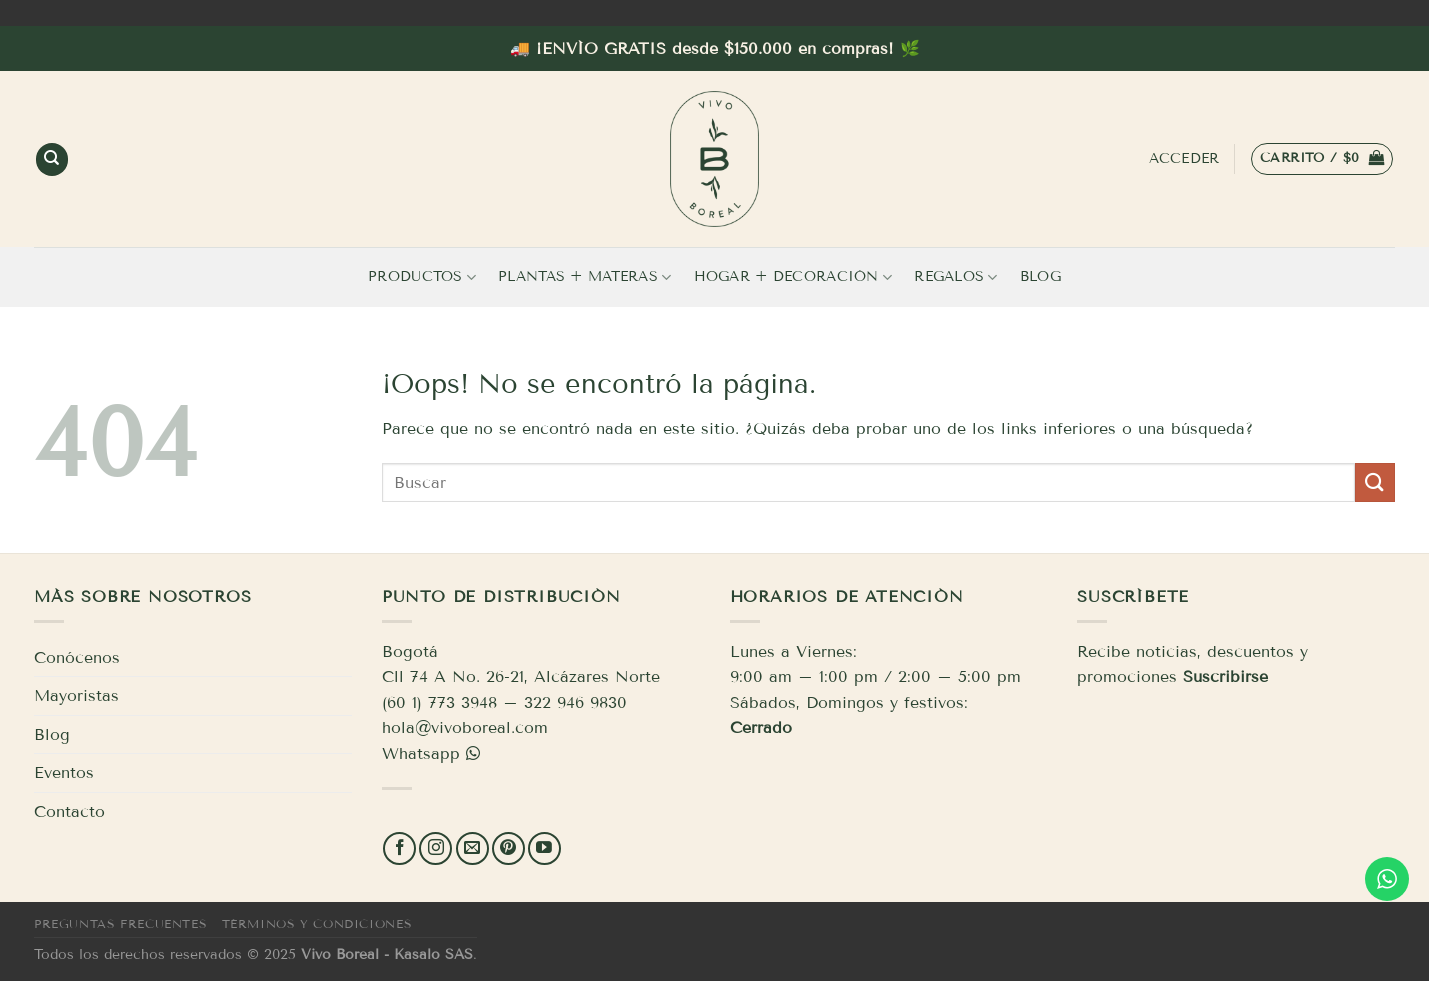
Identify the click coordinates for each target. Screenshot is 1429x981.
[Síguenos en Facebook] (399, 848)
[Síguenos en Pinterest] (508, 848)
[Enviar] (1375, 482)
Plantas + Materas (584, 277)
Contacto (69, 811)
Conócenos (77, 657)
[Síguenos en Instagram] (435, 848)
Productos (422, 277)
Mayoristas (76, 695)
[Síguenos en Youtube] (544, 848)
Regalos (956, 277)
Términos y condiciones (317, 923)
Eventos (64, 772)
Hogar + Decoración (793, 277)
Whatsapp (421, 753)
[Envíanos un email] (472, 848)
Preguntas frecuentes (120, 923)
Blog (1040, 276)
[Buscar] (52, 159)
